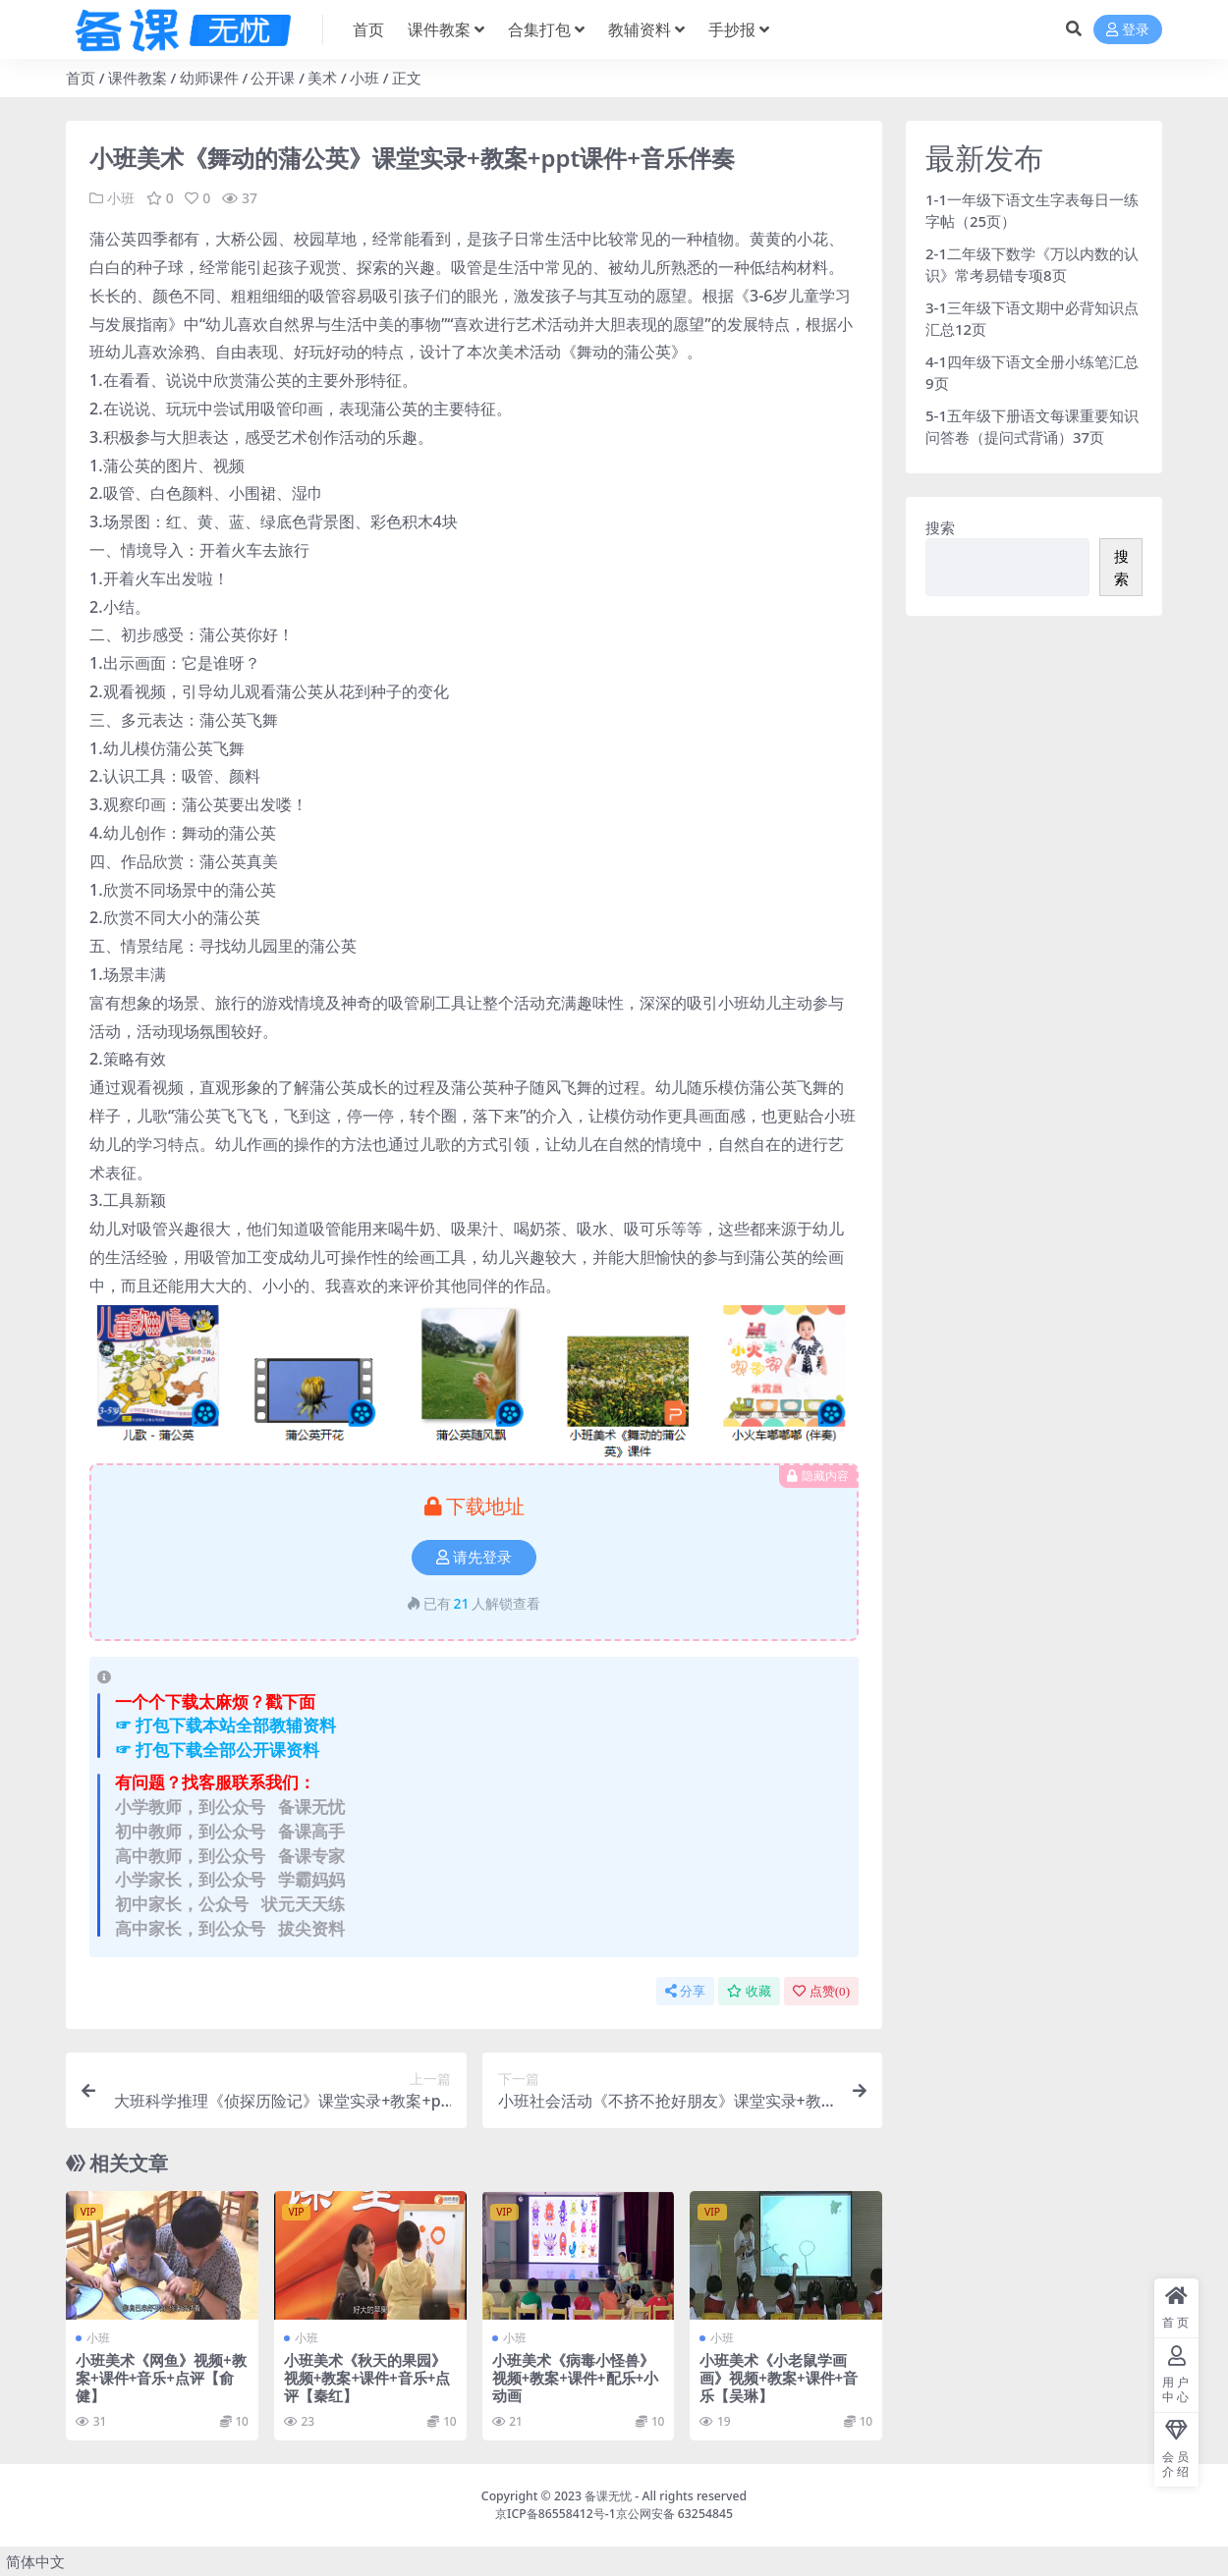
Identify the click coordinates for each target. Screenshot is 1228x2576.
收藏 (749, 1990)
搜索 (940, 527)
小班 (364, 77)
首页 (80, 77)
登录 (1127, 30)
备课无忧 (608, 2495)
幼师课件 (209, 77)
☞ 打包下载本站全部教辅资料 (225, 1725)
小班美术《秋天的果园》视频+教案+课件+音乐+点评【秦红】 (367, 2376)
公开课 (273, 77)
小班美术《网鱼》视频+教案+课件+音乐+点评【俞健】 (161, 2376)
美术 (322, 77)
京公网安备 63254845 (674, 2512)
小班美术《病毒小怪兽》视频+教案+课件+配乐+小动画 (575, 2376)
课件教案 (137, 77)
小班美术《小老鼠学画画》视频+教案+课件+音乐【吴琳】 (778, 2376)
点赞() (821, 1990)
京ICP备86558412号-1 (555, 2512)
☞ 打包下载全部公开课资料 (217, 1748)
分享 (685, 1990)
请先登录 (474, 1556)
